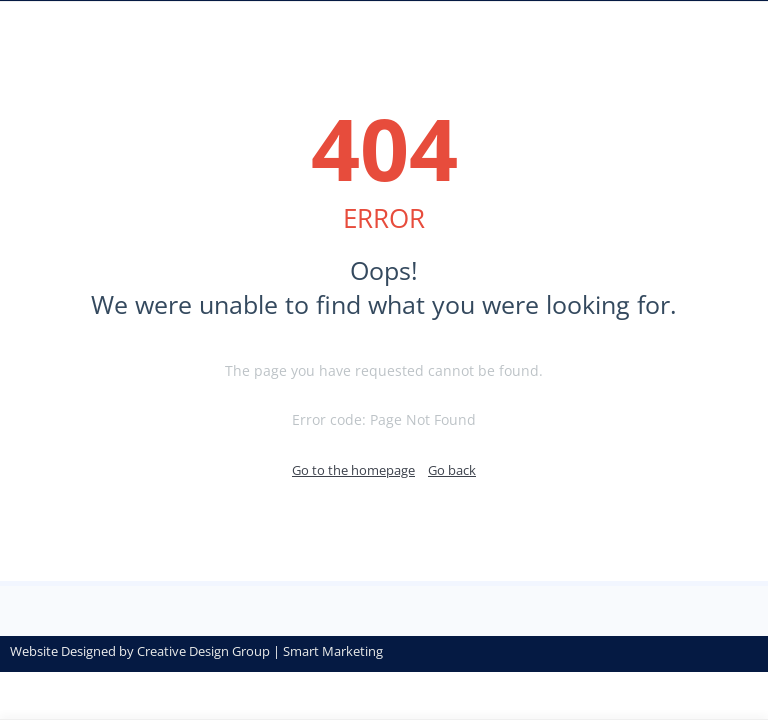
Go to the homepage (353, 470)
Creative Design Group (203, 651)
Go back (452, 470)
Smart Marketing (333, 651)
